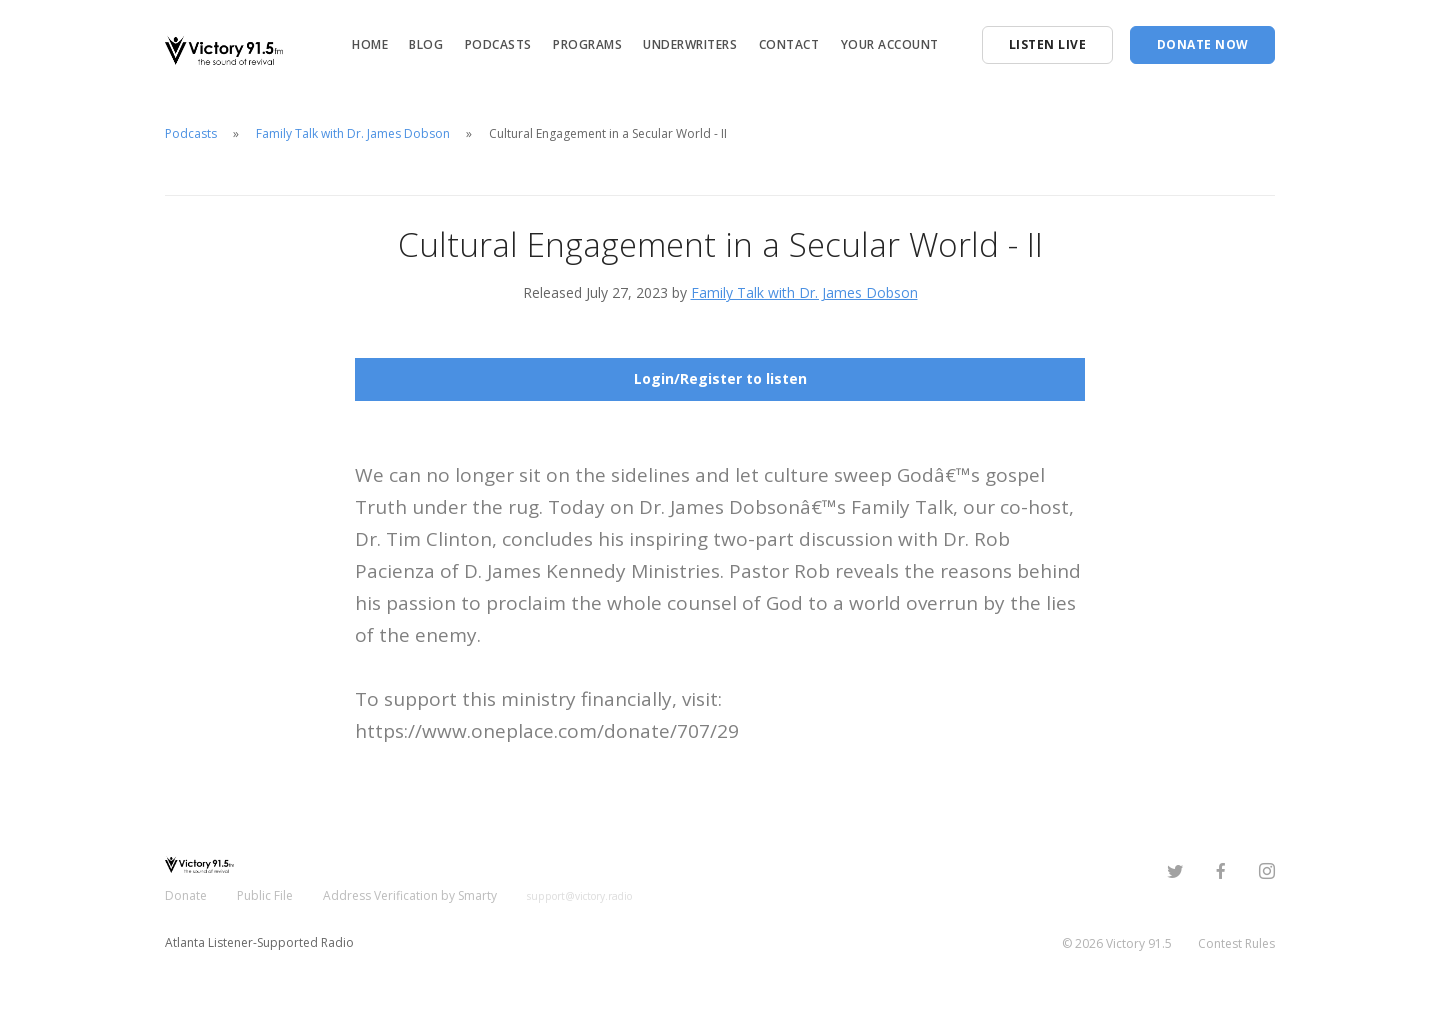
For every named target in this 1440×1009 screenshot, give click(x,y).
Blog (426, 44)
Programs (587, 44)
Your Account (890, 44)
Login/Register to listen (720, 378)
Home (370, 44)
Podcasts (498, 44)
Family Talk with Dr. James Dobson (353, 133)
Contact (789, 44)
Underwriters (690, 44)
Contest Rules (1236, 943)
